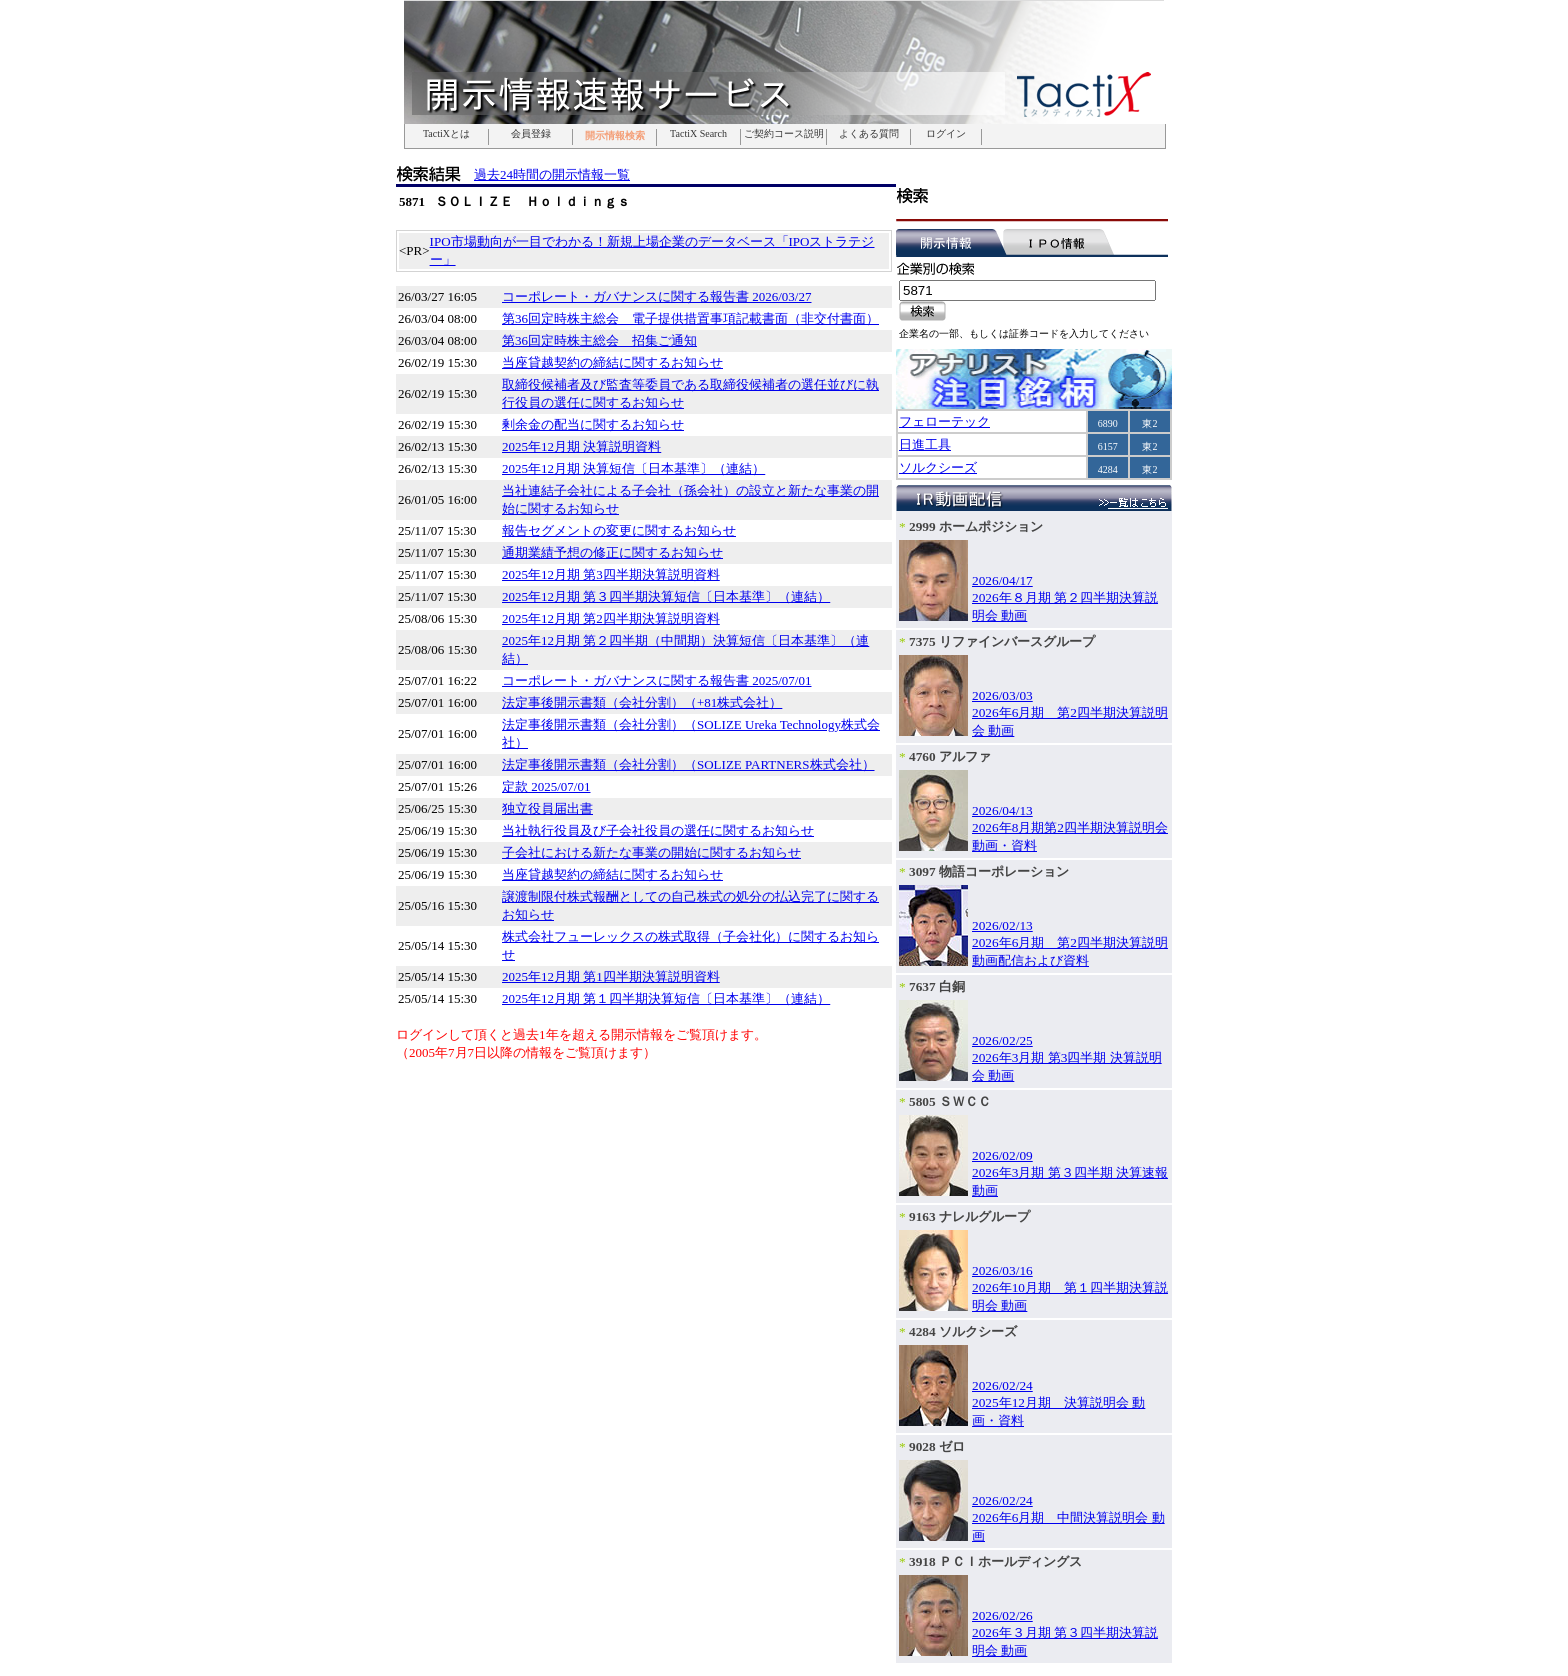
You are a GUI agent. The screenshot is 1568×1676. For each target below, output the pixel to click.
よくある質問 (869, 134)
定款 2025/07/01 (546, 786)
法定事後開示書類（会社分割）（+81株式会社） (642, 702)
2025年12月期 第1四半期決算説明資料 (611, 976)
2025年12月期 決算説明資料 (581, 446)
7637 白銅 (937, 986)
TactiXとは (446, 134)
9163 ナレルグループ (969, 1216)
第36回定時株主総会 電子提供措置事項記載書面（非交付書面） (690, 318)
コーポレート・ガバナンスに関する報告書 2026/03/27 (656, 296)
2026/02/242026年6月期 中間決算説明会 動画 (1068, 1518)
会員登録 (531, 134)
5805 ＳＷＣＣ (950, 1101)
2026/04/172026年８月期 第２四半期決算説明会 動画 (1065, 598)
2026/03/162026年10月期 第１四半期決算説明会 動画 (1070, 1288)
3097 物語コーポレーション (989, 871)
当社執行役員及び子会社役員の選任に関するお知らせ (658, 830)
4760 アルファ (950, 756)
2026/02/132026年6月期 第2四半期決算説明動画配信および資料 (1070, 943)
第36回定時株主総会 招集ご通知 (599, 340)
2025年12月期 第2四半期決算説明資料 (611, 618)
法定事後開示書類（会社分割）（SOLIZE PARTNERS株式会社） (688, 764)
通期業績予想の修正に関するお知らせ (612, 552)
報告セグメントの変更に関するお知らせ (619, 530)
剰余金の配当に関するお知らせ (593, 424)
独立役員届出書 (547, 808)
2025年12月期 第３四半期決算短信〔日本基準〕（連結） (666, 596)
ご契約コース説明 (784, 134)
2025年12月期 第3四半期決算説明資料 (611, 574)
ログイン (946, 134)
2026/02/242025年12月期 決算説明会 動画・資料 (1058, 1403)
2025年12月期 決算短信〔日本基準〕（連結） (633, 468)
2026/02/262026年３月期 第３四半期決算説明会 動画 (1065, 1633)
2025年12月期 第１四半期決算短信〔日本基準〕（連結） (666, 998)
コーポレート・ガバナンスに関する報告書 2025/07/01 (656, 680)
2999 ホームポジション (976, 526)
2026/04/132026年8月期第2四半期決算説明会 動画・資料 (1070, 828)
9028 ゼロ (937, 1446)
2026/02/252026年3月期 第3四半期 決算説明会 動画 (1067, 1058)
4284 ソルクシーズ (963, 1331)
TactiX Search (698, 134)
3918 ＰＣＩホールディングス (995, 1561)
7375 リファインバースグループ (1002, 641)
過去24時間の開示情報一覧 (552, 174)
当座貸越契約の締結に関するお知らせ (612, 362)
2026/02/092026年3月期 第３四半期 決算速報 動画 (1070, 1173)
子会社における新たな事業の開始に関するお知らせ (651, 852)
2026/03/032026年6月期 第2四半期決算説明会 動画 (1070, 713)
